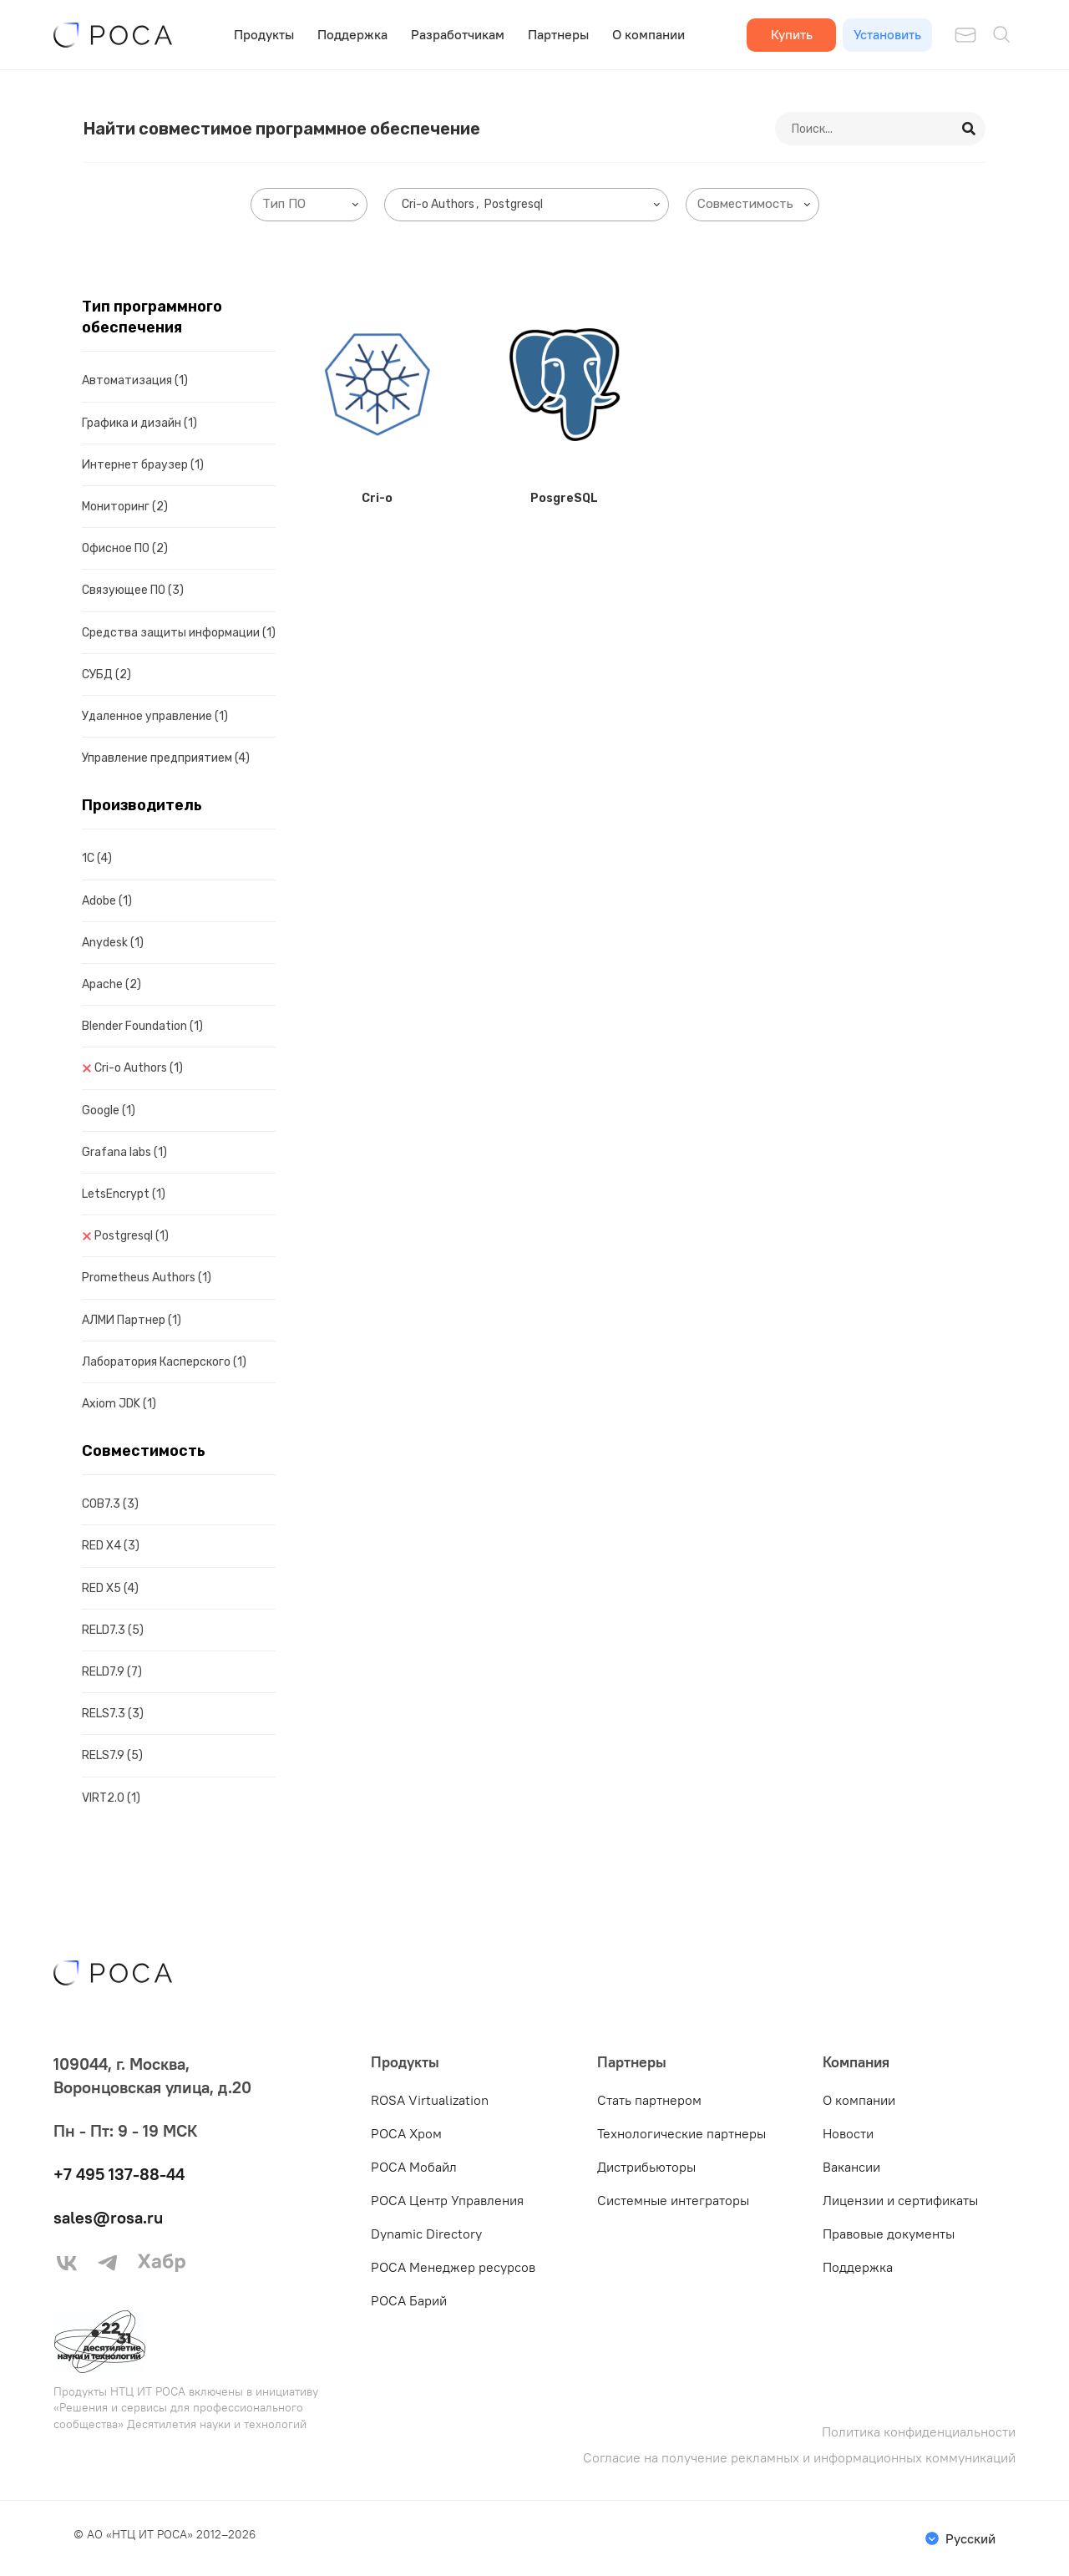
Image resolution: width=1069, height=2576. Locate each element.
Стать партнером (649, 2100)
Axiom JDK (119, 1404)
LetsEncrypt (123, 1194)
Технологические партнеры (681, 2133)
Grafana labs (124, 1152)
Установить (887, 34)
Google (108, 1110)
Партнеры (558, 34)
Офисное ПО (125, 548)
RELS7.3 (113, 1713)
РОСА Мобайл (414, 2166)
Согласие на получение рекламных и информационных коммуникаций (799, 2458)
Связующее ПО (133, 590)
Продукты (264, 34)
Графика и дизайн (139, 423)
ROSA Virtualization (430, 2100)
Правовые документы (889, 2233)
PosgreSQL (564, 498)
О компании (648, 34)
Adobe (107, 901)
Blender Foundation (142, 1026)
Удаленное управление (155, 716)
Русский (970, 2538)
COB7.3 (110, 1504)
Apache (111, 984)
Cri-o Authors (138, 1068)
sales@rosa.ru (108, 2217)
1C (97, 858)
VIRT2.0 (111, 1798)
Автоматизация (135, 380)
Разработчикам (457, 34)
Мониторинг (125, 506)
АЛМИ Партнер (131, 1320)
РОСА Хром (406, 2133)
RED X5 (110, 1588)
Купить (792, 34)
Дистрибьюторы (646, 2166)
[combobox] (309, 204)
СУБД (106, 674)
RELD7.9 (112, 1672)
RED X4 (110, 1546)
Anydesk (113, 943)
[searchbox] (312, 204)
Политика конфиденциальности (919, 2432)
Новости (848, 2133)
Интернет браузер (143, 465)
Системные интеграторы (673, 2200)
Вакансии (851, 2166)
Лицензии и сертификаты (900, 2200)
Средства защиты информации (179, 633)
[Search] (969, 128)
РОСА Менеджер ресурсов (453, 2267)
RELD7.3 (113, 1630)
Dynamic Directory (426, 2233)
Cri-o (377, 498)
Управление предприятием (166, 758)
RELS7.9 (112, 1755)
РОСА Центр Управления (447, 2200)
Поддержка (352, 34)
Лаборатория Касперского (164, 1362)
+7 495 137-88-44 (119, 2173)
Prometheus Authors (146, 1277)
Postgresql (131, 1236)
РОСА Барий (409, 2300)
